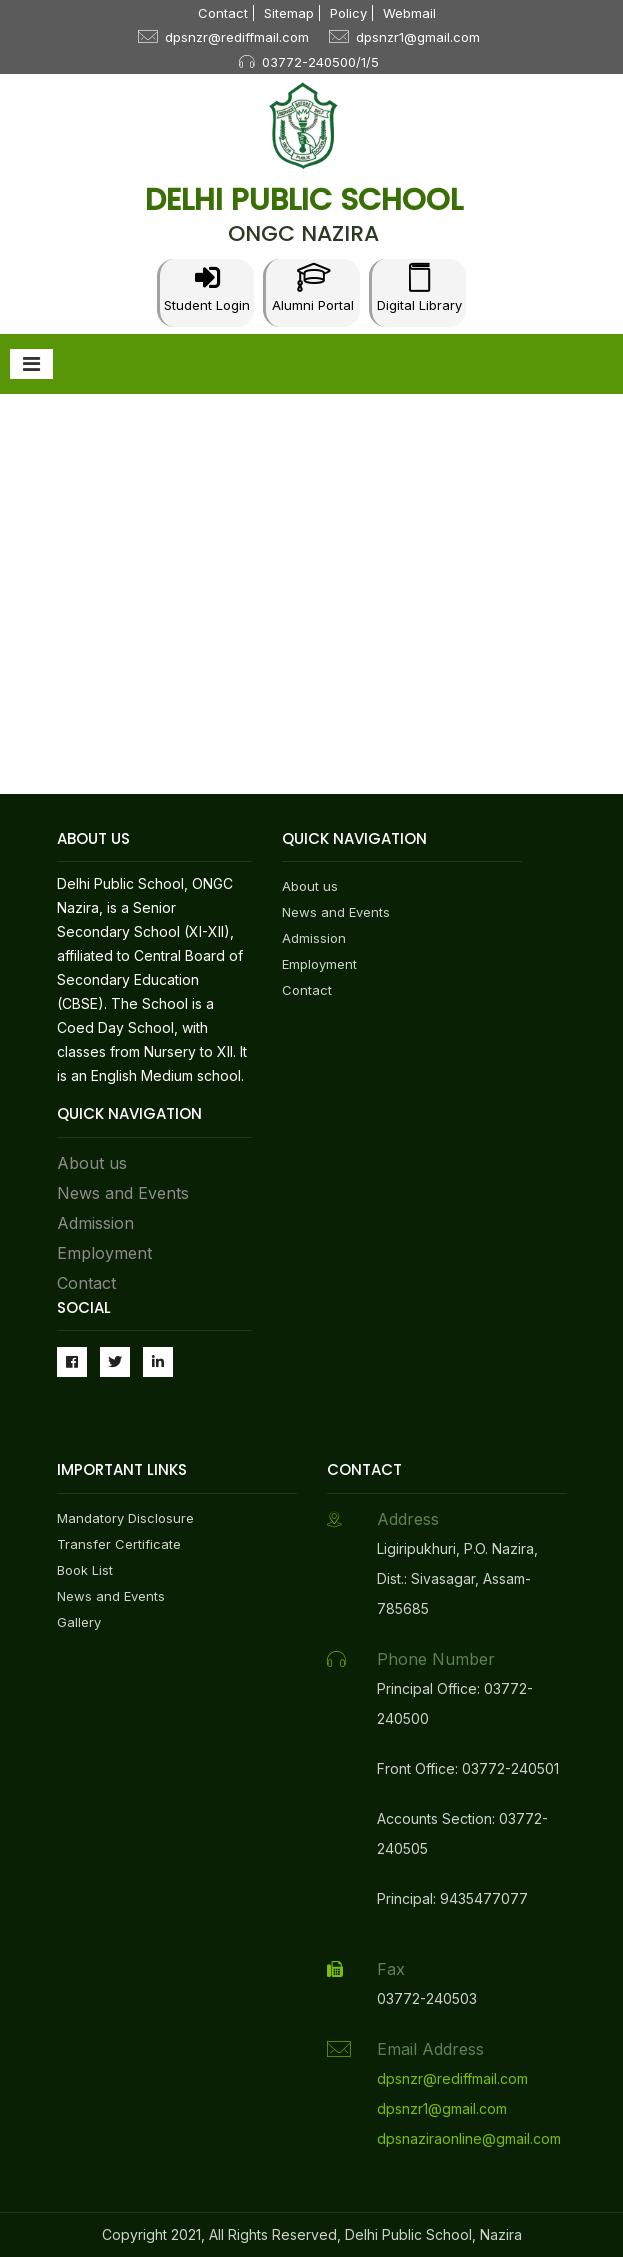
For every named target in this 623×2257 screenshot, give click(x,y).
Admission (95, 1223)
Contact (223, 13)
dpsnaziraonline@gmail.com (469, 2138)
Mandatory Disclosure (125, 1518)
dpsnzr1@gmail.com (418, 37)
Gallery (79, 1622)
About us (92, 1163)
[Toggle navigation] (31, 364)
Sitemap (289, 13)
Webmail (409, 13)
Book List (85, 1570)
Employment (104, 1253)
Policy (348, 13)
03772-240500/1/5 (320, 62)
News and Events (123, 1193)
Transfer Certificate (119, 1544)
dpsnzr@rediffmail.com (237, 37)
